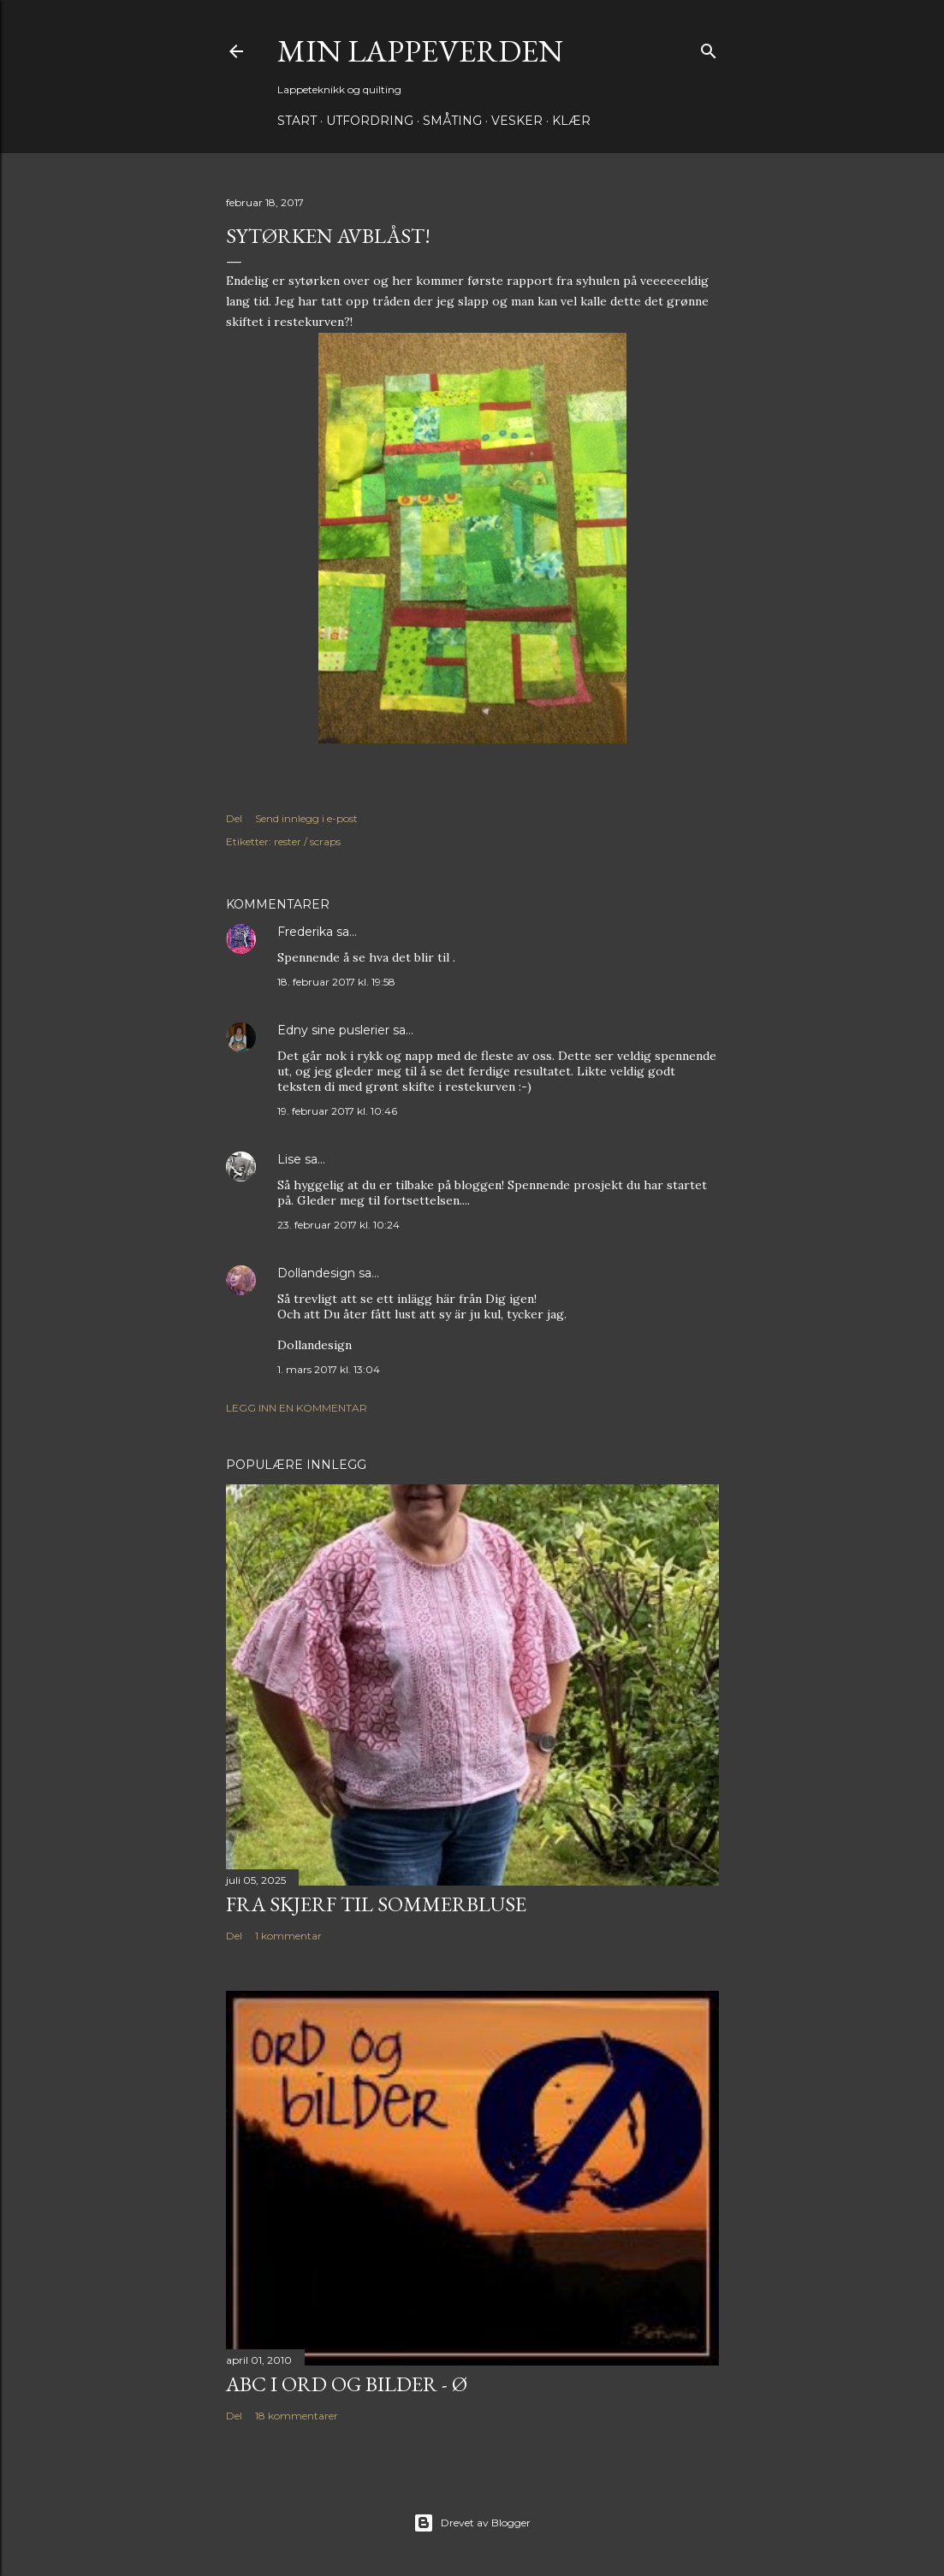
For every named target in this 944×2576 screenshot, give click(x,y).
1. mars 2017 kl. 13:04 (328, 1369)
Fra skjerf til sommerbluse (376, 1904)
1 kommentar (288, 1935)
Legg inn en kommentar (296, 1407)
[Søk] (708, 47)
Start (297, 120)
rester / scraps (307, 841)
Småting (452, 120)
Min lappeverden (420, 51)
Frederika (305, 931)
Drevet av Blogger (472, 2523)
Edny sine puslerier (333, 1030)
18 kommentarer (296, 2415)
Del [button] (234, 818)
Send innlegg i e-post (306, 818)
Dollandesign (316, 1273)
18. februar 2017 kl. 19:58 (336, 981)
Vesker (517, 120)
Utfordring (369, 120)
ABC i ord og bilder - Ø (346, 2384)
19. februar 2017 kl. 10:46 (337, 1110)
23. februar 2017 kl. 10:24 (338, 1224)
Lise (289, 1159)
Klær (571, 120)
